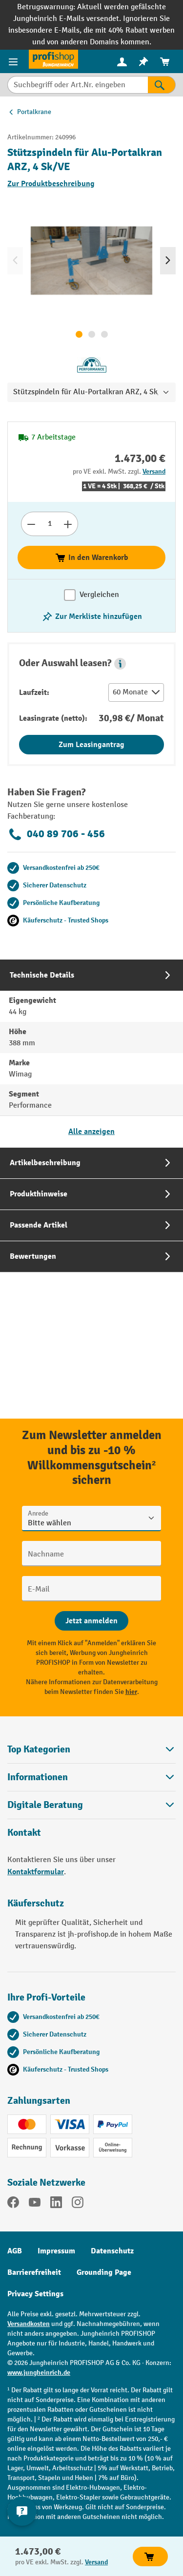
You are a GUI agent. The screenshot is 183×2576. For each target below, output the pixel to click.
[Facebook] (13, 2204)
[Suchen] (162, 85)
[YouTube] (35, 2204)
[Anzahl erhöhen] (68, 524)
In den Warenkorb (91, 557)
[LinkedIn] (56, 2204)
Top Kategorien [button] (91, 1749)
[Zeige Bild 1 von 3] (79, 334)
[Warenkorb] (165, 62)
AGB (14, 2251)
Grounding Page (104, 2272)
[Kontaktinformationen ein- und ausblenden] (22, 2511)
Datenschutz (112, 2251)
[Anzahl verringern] (31, 524)
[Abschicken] (91, 1621)
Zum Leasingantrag (91, 745)
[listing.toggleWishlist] (91, 616)
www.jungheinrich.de (38, 2372)
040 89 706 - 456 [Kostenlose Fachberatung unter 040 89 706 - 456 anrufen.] (56, 834)
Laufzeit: (34, 692)
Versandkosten (28, 2324)
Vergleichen (99, 594)
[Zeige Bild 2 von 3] (91, 334)
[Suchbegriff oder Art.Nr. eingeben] (77, 85)
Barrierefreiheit (34, 2272)
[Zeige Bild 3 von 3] (104, 334)
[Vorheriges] (15, 260)
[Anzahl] (49, 524)
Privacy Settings (35, 2294)
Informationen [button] (91, 1777)
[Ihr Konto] (122, 61)
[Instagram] (77, 2204)
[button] (120, 663)
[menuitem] (122, 62)
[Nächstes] (168, 260)
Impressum (56, 2251)
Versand (153, 471)
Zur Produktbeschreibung (51, 184)
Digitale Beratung (45, 1805)
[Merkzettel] (143, 62)
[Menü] (14, 61)
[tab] (91, 1053)
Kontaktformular (35, 1872)
